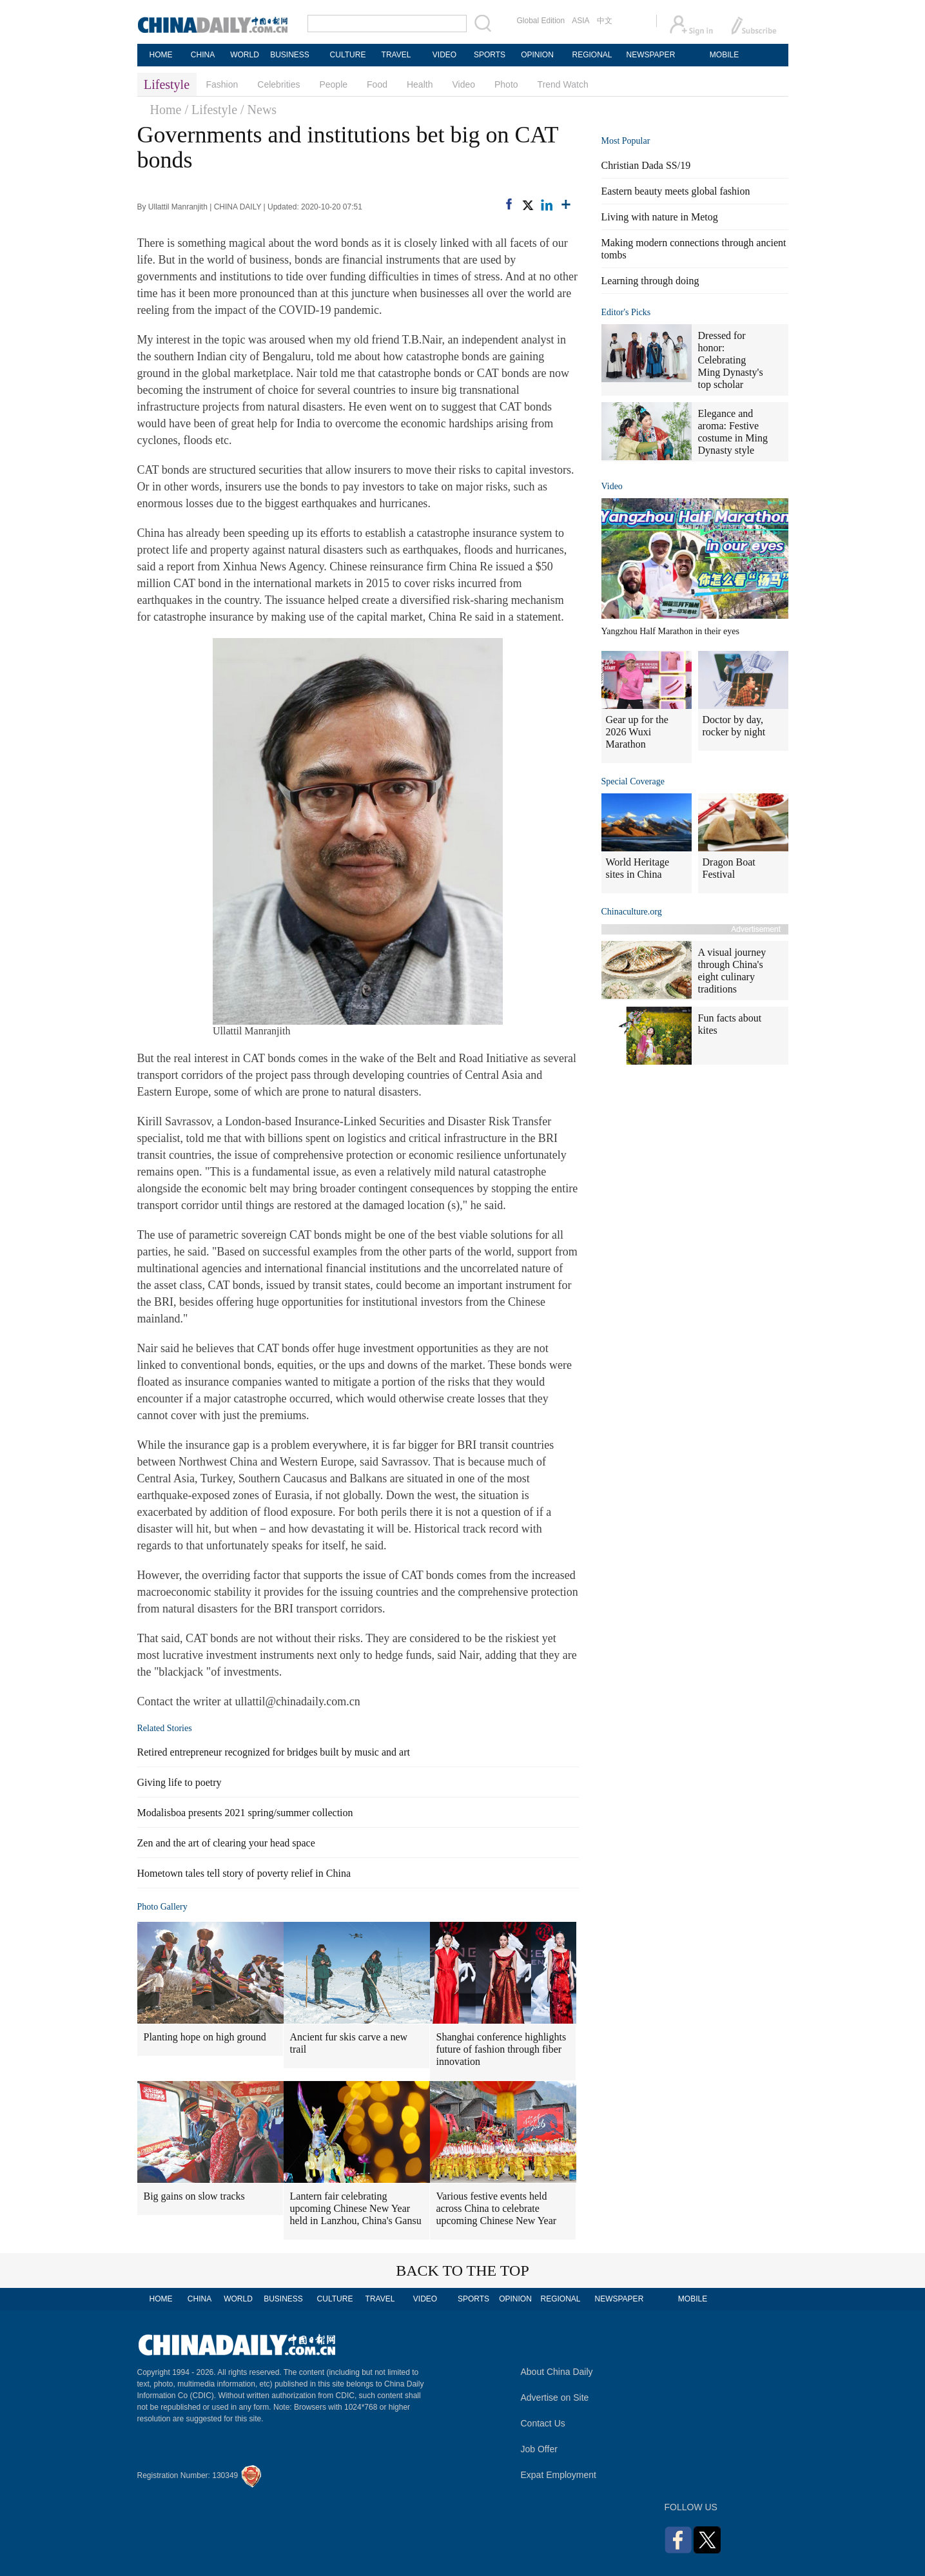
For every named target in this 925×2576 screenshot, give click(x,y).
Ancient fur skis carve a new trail (349, 2043)
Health (420, 84)
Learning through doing (650, 280)
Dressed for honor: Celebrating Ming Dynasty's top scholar (730, 360)
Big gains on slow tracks (194, 2196)
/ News (258, 109)
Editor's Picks (626, 312)
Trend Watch (563, 84)
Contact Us (543, 2423)
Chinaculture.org (631, 911)
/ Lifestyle (210, 109)
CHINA (203, 54)
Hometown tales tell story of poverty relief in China (244, 1873)
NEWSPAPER (650, 54)
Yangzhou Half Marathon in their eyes (670, 631)
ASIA (580, 20)
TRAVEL (396, 54)
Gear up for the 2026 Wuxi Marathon (637, 732)
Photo (506, 84)
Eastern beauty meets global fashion (675, 191)
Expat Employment (559, 2475)
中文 (604, 20)
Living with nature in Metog (659, 216)
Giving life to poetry (179, 1782)
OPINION (537, 54)
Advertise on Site (555, 2397)
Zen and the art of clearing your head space (226, 1842)
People (333, 84)
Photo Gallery (162, 1907)
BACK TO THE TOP (462, 2270)
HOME (161, 54)
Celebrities (278, 84)
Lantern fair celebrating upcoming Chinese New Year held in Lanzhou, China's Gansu (356, 2208)
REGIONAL (592, 54)
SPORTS (489, 54)
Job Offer (539, 2449)
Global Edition (541, 20)
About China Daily (557, 2372)
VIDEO (444, 54)
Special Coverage (633, 781)
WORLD (244, 54)
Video (463, 84)
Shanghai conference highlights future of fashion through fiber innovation (501, 2049)
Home (166, 109)
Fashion (222, 84)
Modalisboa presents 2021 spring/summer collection (245, 1812)
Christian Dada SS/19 (646, 165)
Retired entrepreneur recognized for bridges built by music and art (273, 1752)
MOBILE (724, 54)
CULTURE (348, 54)
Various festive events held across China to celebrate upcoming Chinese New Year (496, 2208)
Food (377, 84)
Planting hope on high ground (205, 2036)
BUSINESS (289, 54)
